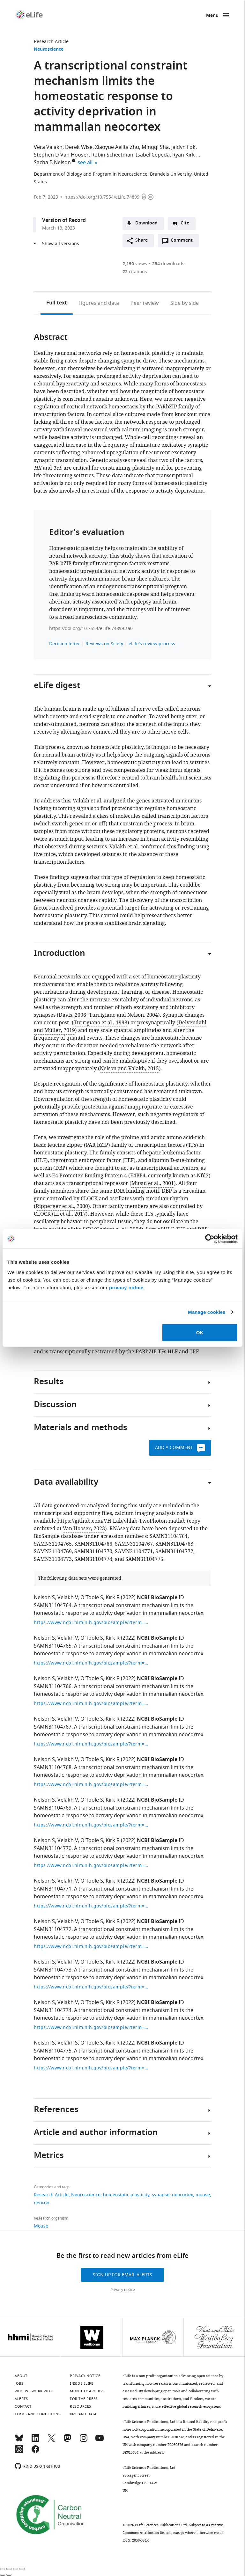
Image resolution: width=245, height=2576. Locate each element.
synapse (160, 2195)
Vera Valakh (48, 147)
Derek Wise (79, 147)
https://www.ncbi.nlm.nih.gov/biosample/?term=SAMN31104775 (91, 2068)
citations (134, 271)
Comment (183, 242)
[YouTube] (99, 2441)
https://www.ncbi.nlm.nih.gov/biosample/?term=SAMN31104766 (91, 1703)
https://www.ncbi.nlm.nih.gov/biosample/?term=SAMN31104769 (91, 1825)
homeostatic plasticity (126, 2195)
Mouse (41, 2226)
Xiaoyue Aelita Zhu (117, 147)
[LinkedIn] (35, 2441)
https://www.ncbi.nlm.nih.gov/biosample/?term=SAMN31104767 (91, 1744)
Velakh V (67, 1597)
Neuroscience (48, 49)
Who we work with (34, 2391)
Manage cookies (206, 1312)
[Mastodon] (67, 2441)
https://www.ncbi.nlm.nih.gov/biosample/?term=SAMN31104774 (91, 2027)
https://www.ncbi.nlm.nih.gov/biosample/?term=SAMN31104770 (91, 1865)
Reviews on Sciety (104, 643)
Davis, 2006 (72, 1015)
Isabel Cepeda (153, 155)
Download (146, 223)
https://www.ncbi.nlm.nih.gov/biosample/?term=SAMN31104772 (91, 1946)
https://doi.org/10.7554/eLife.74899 (101, 197)
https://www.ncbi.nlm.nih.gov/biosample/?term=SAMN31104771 (91, 1906)
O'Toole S (91, 1597)
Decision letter (64, 643)
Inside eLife (81, 2383)
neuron (41, 2202)
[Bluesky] (19, 2441)
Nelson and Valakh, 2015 (129, 1068)
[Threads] (19, 2452)
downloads (168, 263)
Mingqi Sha (155, 147)
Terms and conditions (37, 2414)
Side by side (184, 303)
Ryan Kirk (183, 155)
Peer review (144, 303)
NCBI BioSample (157, 1598)
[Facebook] (35, 2452)
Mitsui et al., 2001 (152, 1183)
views (134, 263)
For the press (84, 2398)
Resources (80, 2406)
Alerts (21, 2398)
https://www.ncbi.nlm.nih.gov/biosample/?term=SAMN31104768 (91, 1784)
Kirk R (113, 1597)
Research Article (51, 41)
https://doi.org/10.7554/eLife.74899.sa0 (91, 628)
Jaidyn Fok (183, 147)
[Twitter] (51, 2441)
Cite (185, 223)
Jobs (19, 2383)
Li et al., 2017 (70, 1214)
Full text (56, 303)
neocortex (182, 2195)
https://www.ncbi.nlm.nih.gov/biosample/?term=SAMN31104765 (91, 1663)
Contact (23, 2406)
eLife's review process (152, 643)
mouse (203, 2195)
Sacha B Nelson (52, 162)
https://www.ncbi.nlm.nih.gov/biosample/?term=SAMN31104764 (91, 1622)
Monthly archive (87, 2391)
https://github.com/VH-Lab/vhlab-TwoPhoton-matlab (121, 1521)
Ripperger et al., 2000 (62, 1206)
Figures (98, 303)
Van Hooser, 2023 (84, 1529)
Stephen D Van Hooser (61, 155)
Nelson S (44, 1597)
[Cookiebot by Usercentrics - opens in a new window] (210, 1239)
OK (200, 1332)
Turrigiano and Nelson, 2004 (123, 1015)
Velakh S (67, 2043)
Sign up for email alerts (122, 2275)
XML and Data (83, 2414)
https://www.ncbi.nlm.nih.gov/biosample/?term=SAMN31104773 (91, 1987)
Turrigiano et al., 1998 (100, 1023)
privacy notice (126, 1287)
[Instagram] (83, 2441)
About (21, 2375)
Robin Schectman (112, 155)
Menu (212, 15)
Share (141, 240)
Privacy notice (122, 2290)
